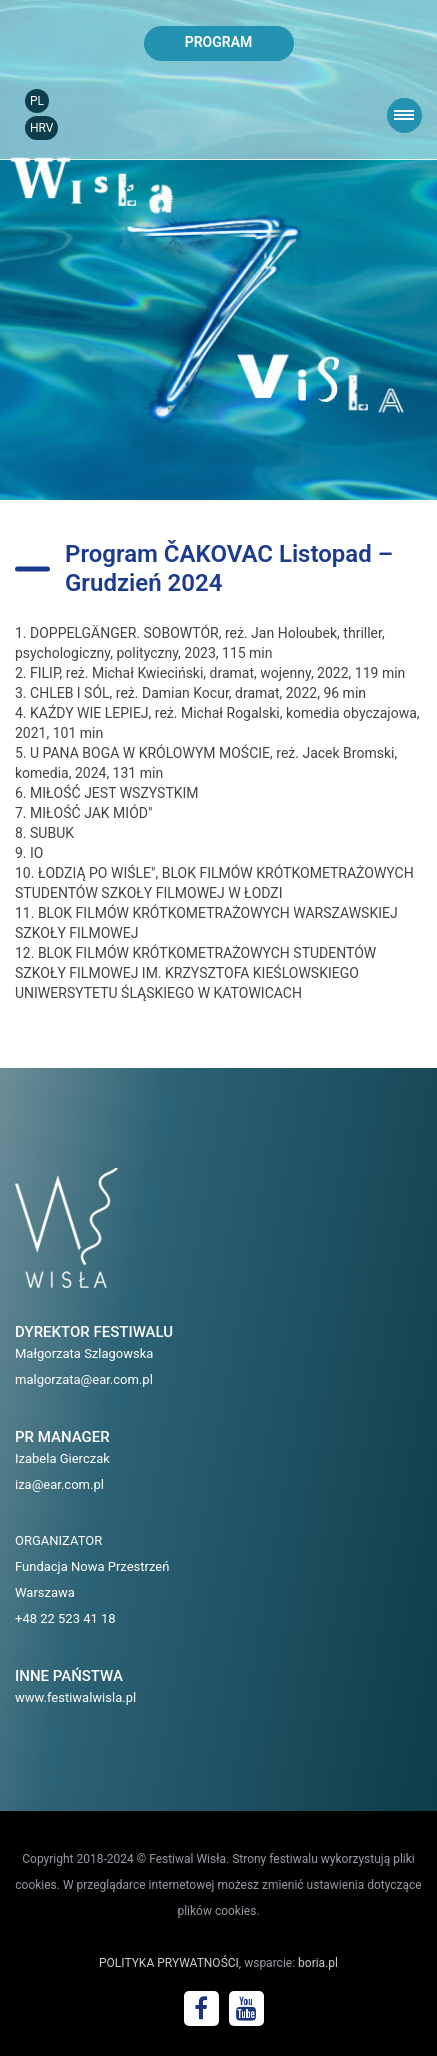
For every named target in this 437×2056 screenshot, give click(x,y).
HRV (41, 128)
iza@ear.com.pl (59, 1484)
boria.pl (318, 1963)
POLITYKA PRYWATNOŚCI (169, 1963)
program (219, 42)
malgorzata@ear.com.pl (84, 1379)
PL (37, 101)
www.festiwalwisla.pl (75, 1697)
